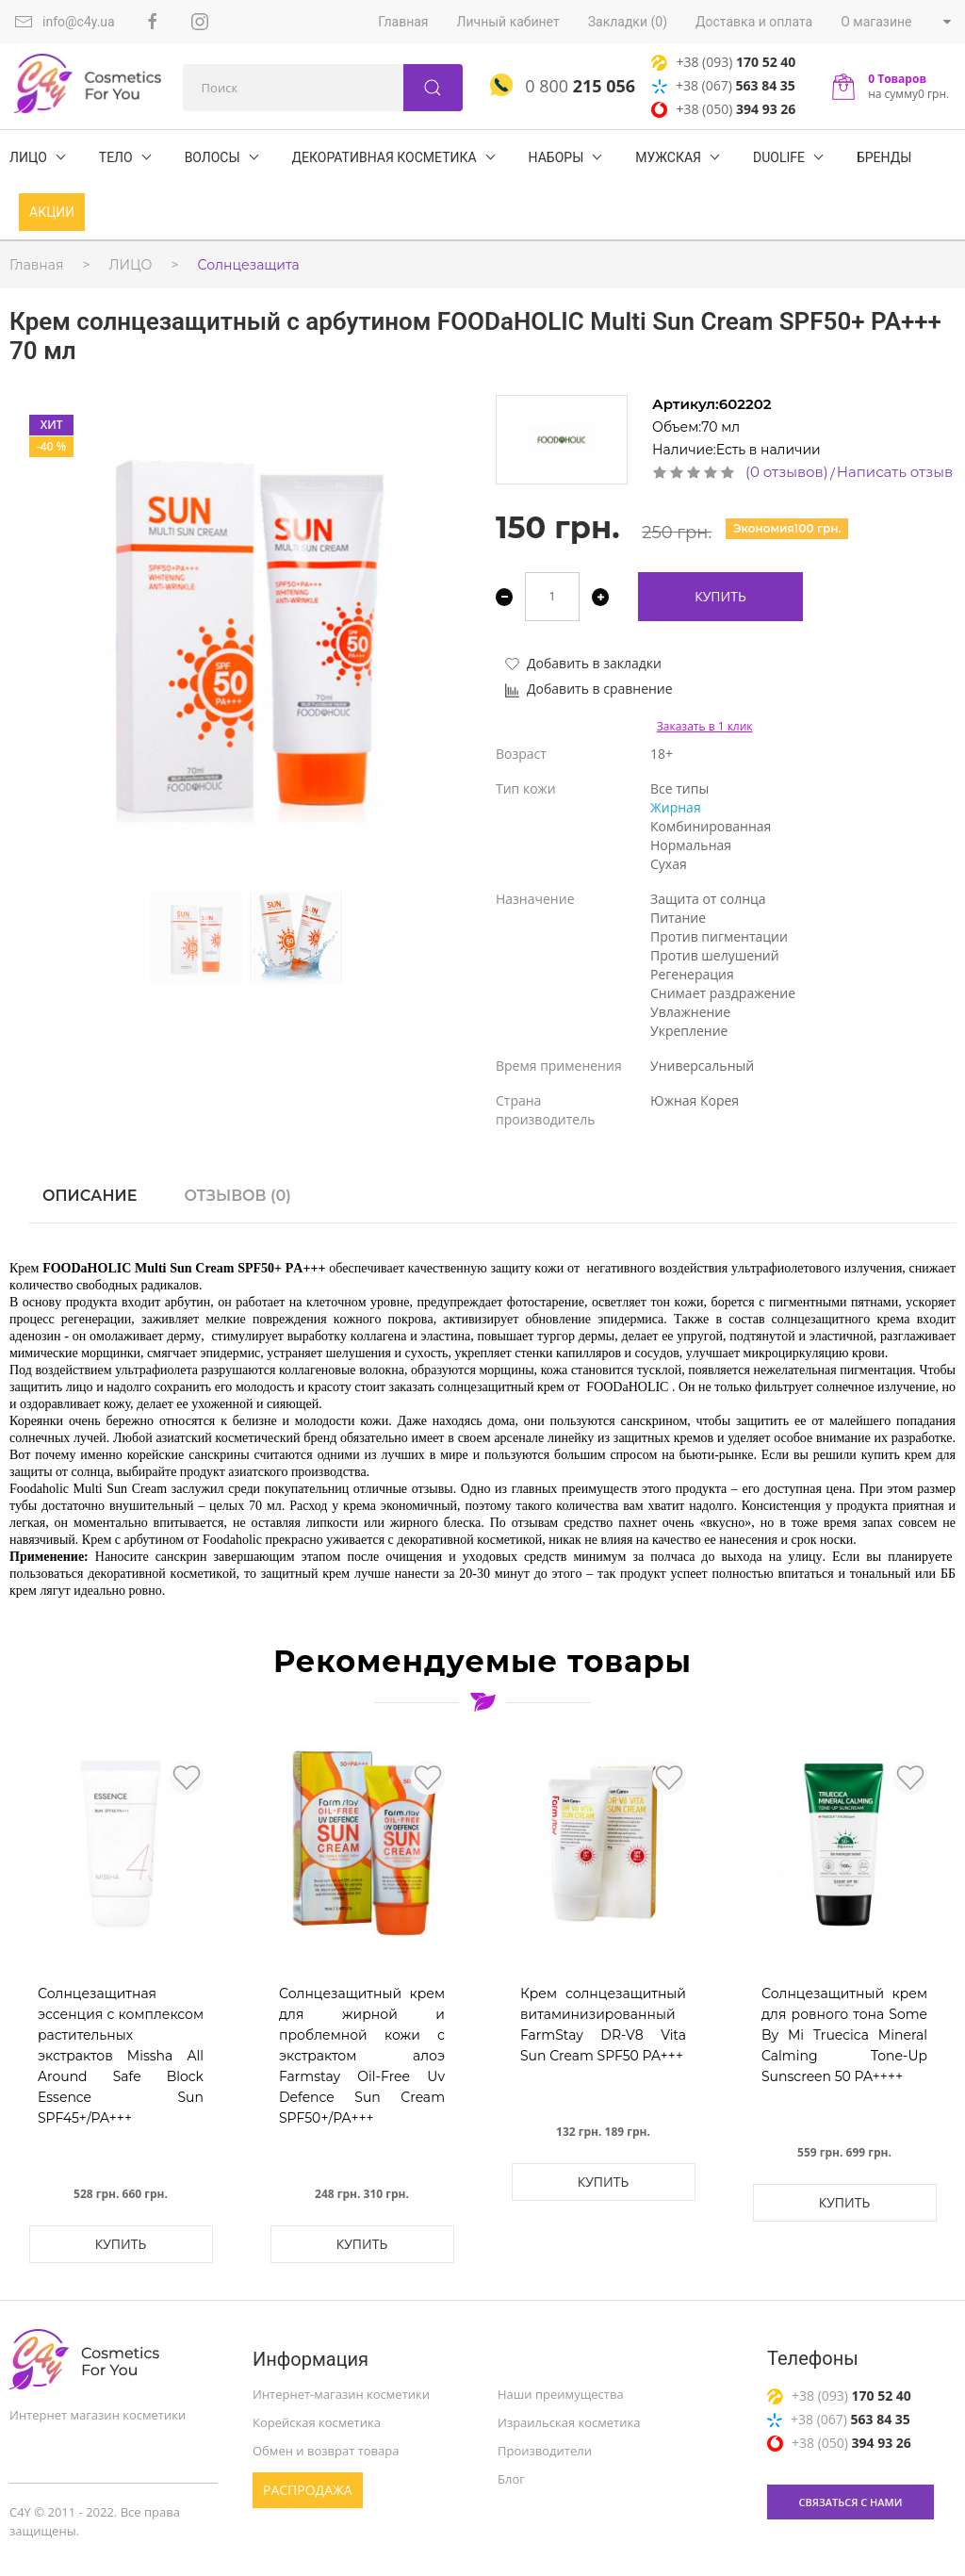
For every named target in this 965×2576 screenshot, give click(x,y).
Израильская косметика (569, 2422)
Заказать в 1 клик (705, 726)
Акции (51, 212)
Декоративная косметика (384, 157)
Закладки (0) (627, 21)
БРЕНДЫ (884, 157)
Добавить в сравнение (589, 688)
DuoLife (779, 157)
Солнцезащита (249, 264)
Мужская (668, 157)
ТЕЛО (116, 157)
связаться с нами (851, 2502)
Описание (89, 1196)
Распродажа (307, 2490)
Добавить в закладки (583, 663)
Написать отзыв (895, 472)
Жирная (675, 807)
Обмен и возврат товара (326, 2450)
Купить (720, 596)
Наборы (556, 157)
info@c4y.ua (64, 21)
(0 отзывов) (786, 472)
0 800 (562, 85)
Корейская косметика (317, 2422)
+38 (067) (723, 85)
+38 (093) (723, 62)
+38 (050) (723, 109)
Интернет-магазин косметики (341, 2394)
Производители (545, 2450)
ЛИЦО (28, 157)
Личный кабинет (508, 21)
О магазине (876, 21)
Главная (403, 21)
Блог (511, 2478)
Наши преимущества (561, 2394)
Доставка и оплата (753, 21)
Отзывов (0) (237, 1196)
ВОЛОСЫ (212, 157)
